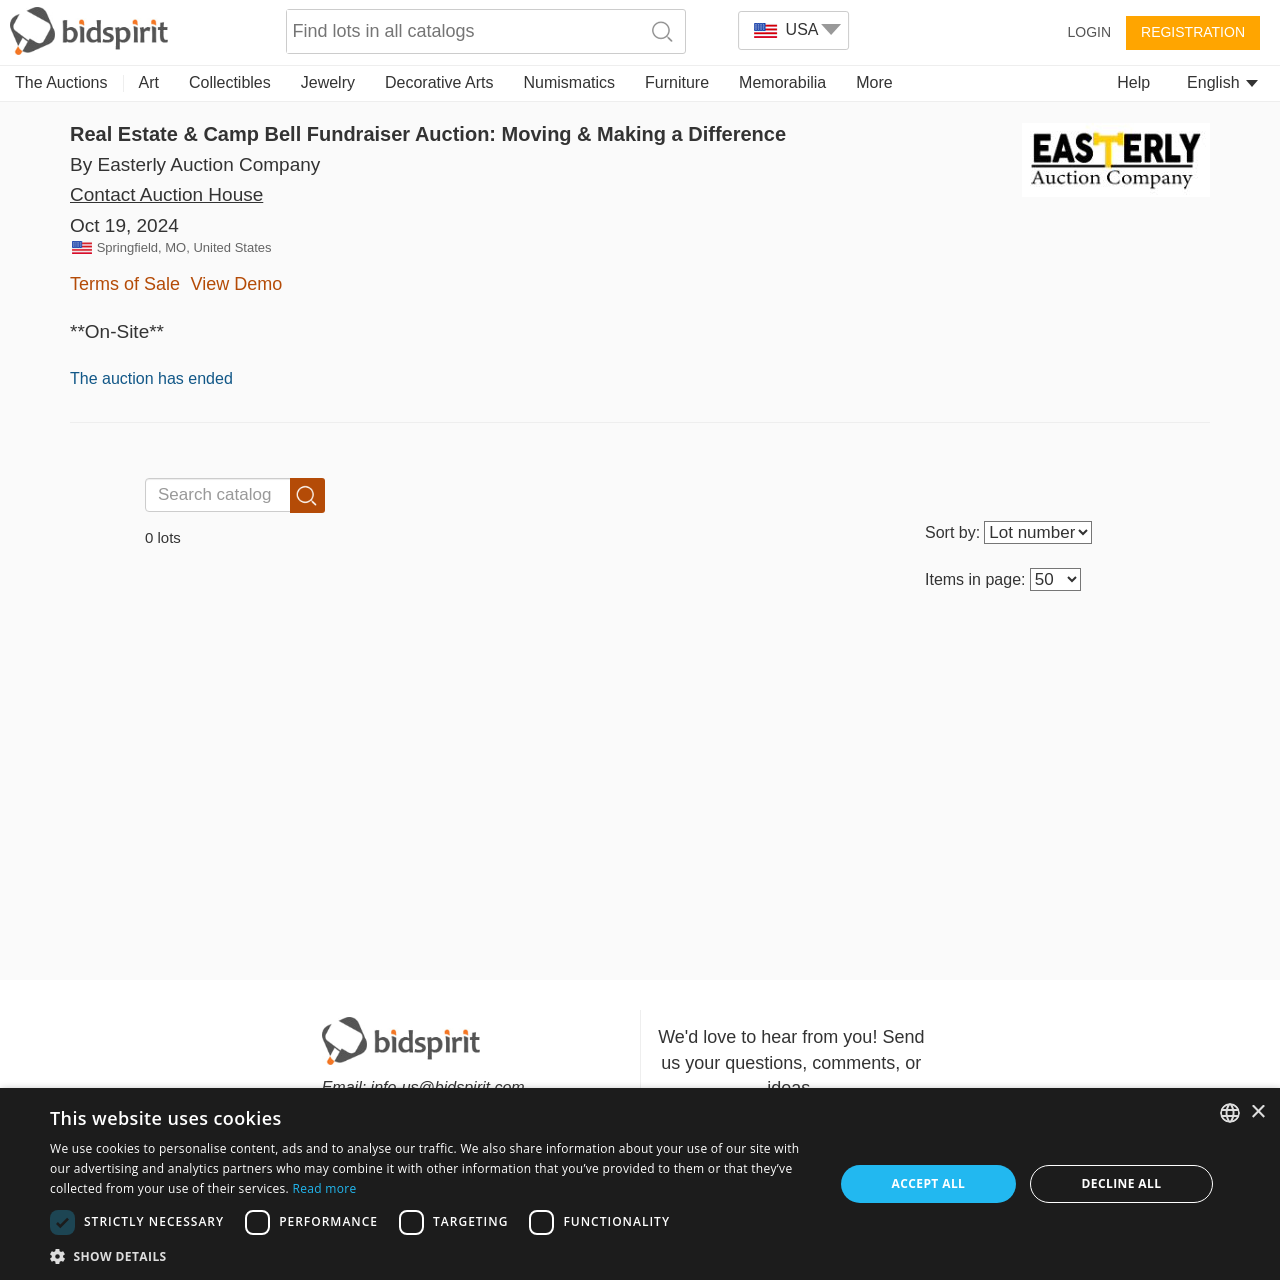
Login (1089, 32)
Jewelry (328, 82)
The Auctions (61, 82)
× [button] (1257, 1112)
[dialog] (640, 1184)
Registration (1193, 32)
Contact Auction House (166, 194)
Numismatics (569, 82)
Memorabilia (782, 82)
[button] (430, 1255)
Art (149, 82)
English (1222, 82)
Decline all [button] (1122, 1183)
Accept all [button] (929, 1183)
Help (1133, 82)
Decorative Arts (439, 82)
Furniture (677, 82)
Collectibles (230, 82)
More (874, 82)
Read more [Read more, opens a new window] (324, 1188)
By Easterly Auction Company (195, 164)
